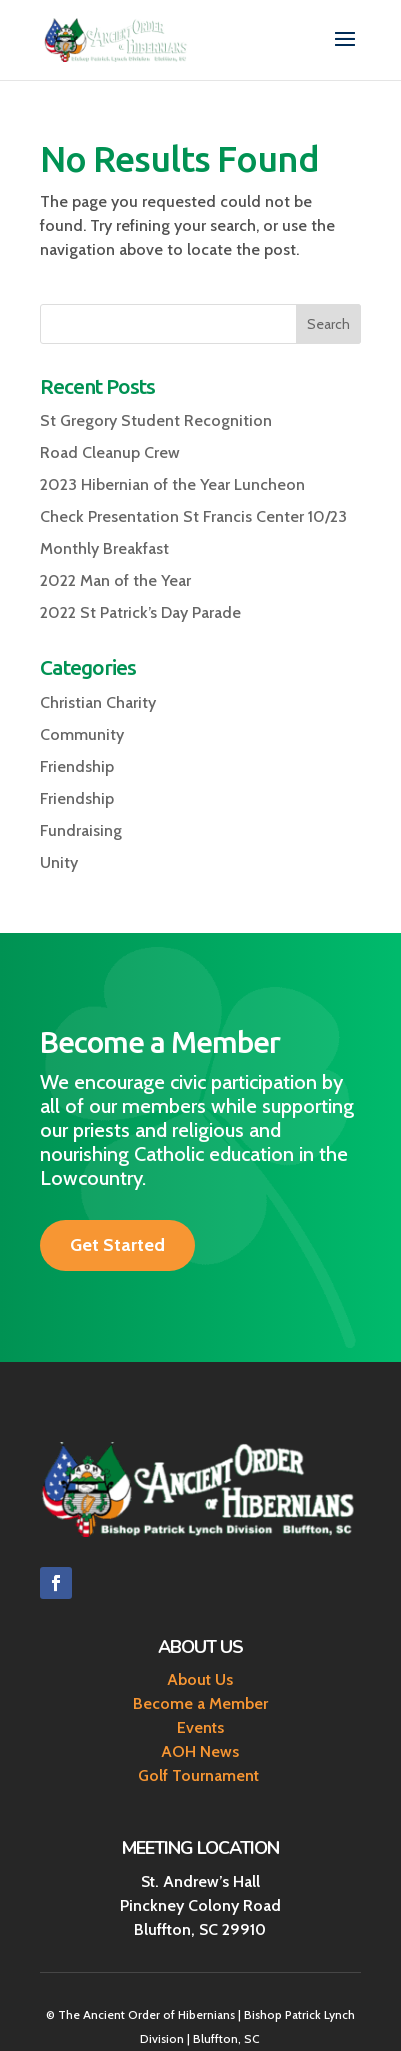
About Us (200, 1679)
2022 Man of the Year (115, 580)
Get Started (117, 1245)
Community (82, 734)
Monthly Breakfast (104, 548)
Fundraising (81, 830)
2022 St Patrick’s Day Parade (140, 612)
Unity (59, 862)
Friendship (77, 766)
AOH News (200, 1751)
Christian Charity (98, 702)
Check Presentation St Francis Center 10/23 (193, 516)
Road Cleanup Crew (110, 452)
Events (200, 1727)
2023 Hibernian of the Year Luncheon (172, 484)
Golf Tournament (200, 1775)
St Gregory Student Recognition (156, 420)
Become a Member (200, 1703)
